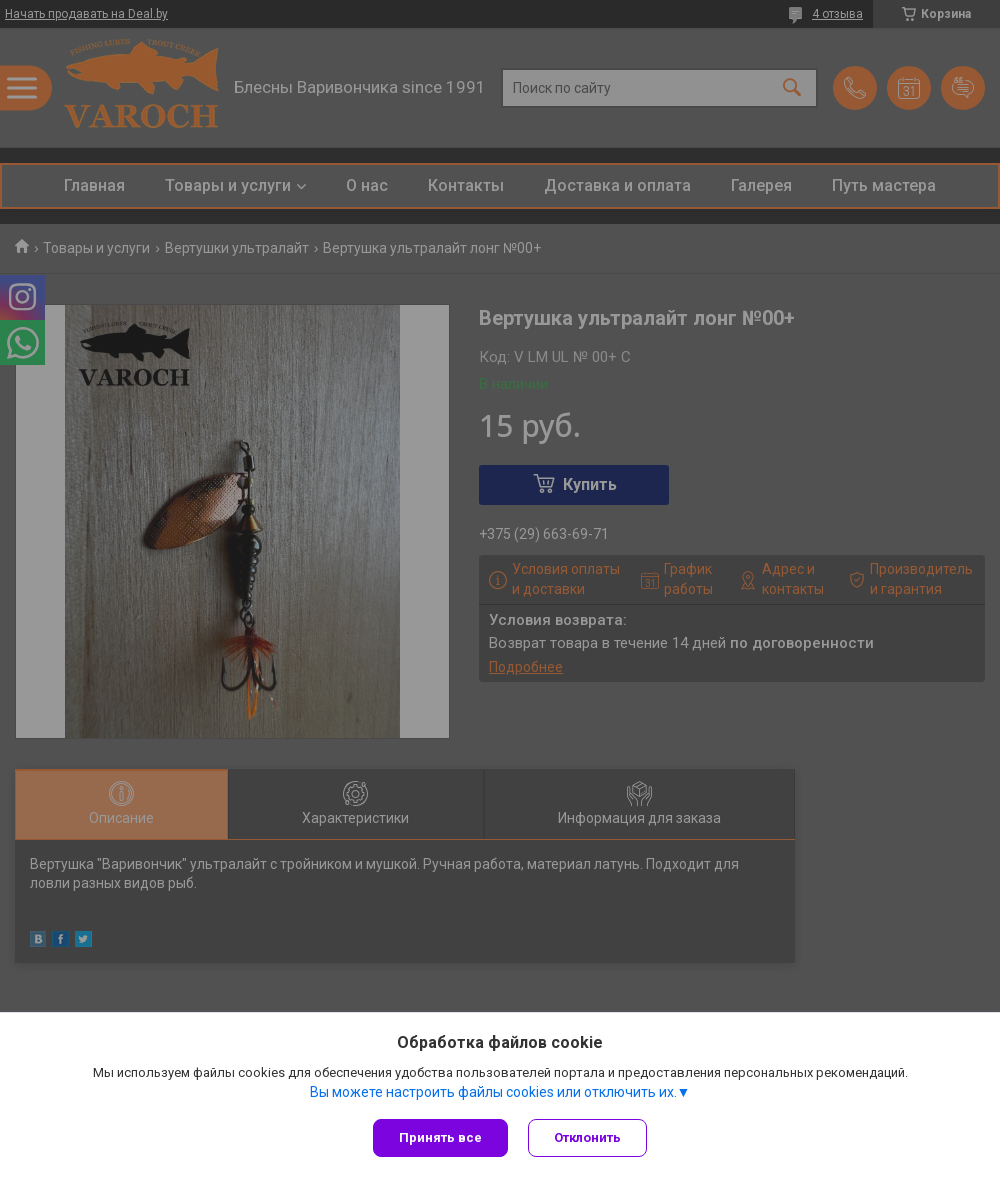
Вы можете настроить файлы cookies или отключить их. (493, 1092)
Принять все (440, 1137)
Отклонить (587, 1137)
